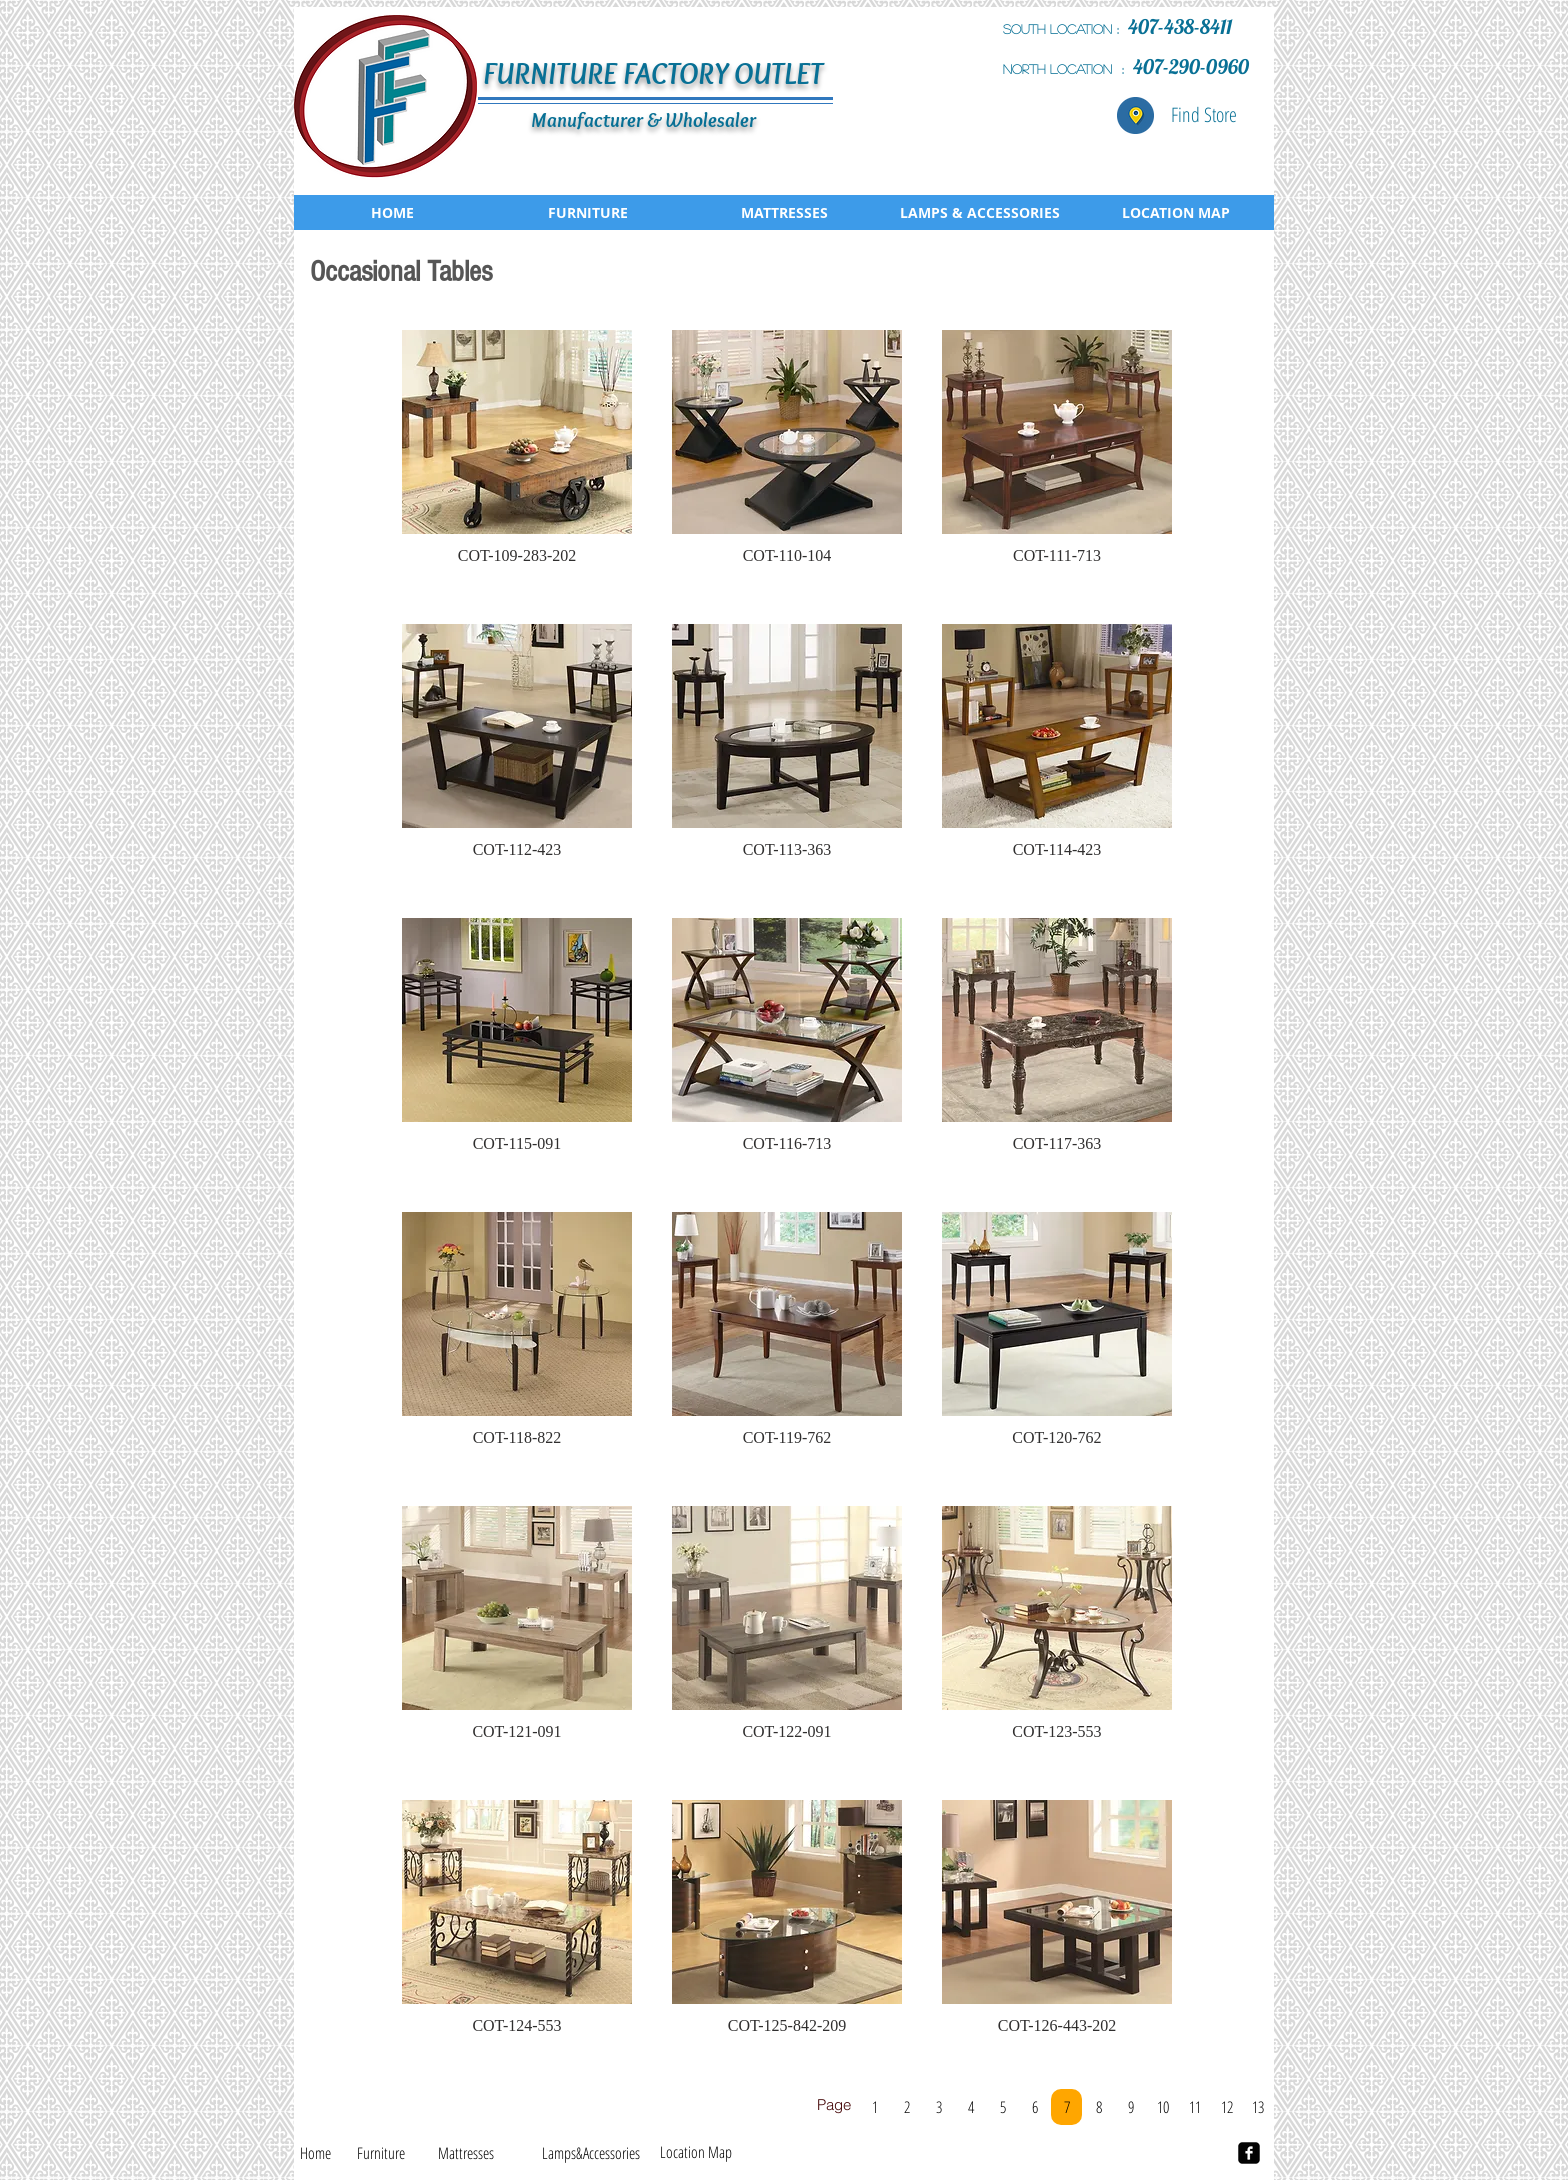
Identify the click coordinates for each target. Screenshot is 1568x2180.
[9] (1130, 2107)
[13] (1257, 2107)
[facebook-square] (1249, 2153)
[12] (1226, 2107)
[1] (874, 2107)
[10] (1162, 2107)
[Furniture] (381, 2153)
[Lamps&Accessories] (590, 2153)
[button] (517, 457)
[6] (1034, 2107)
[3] (938, 2107)
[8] (1098, 2107)
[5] (1002, 2107)
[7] (1066, 2107)
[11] (1194, 2107)
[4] (970, 2107)
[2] (906, 2107)
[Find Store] (1204, 115)
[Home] (315, 2153)
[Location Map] (696, 2152)
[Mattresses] (466, 2153)
